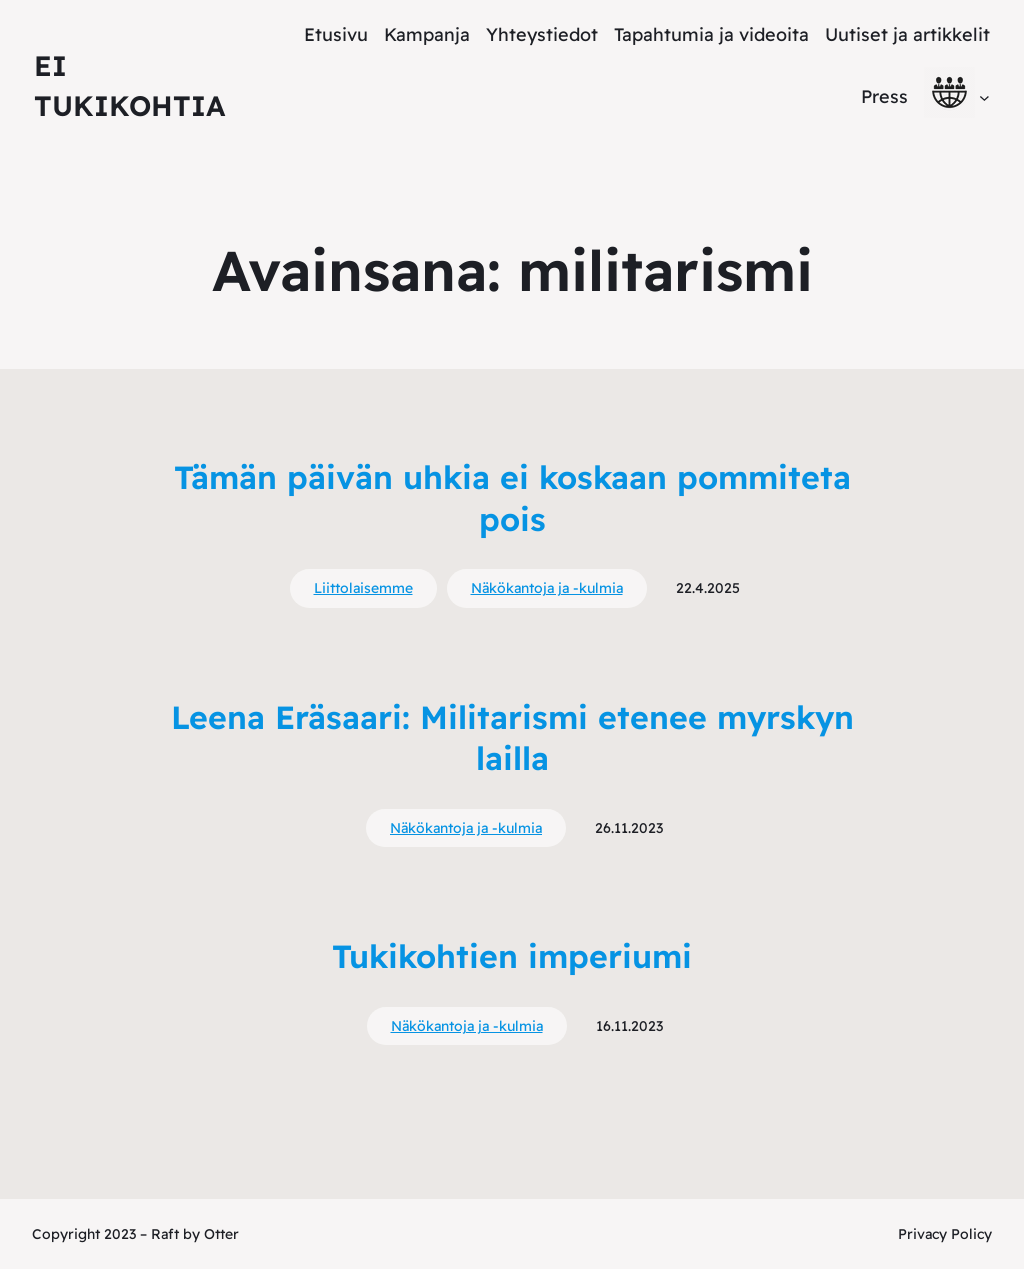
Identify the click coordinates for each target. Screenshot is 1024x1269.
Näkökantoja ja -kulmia (547, 588)
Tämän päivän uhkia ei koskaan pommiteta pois (512, 498)
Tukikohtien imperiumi (512, 956)
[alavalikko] (984, 96)
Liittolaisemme (363, 588)
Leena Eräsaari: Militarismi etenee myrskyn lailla (512, 738)
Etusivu (336, 34)
